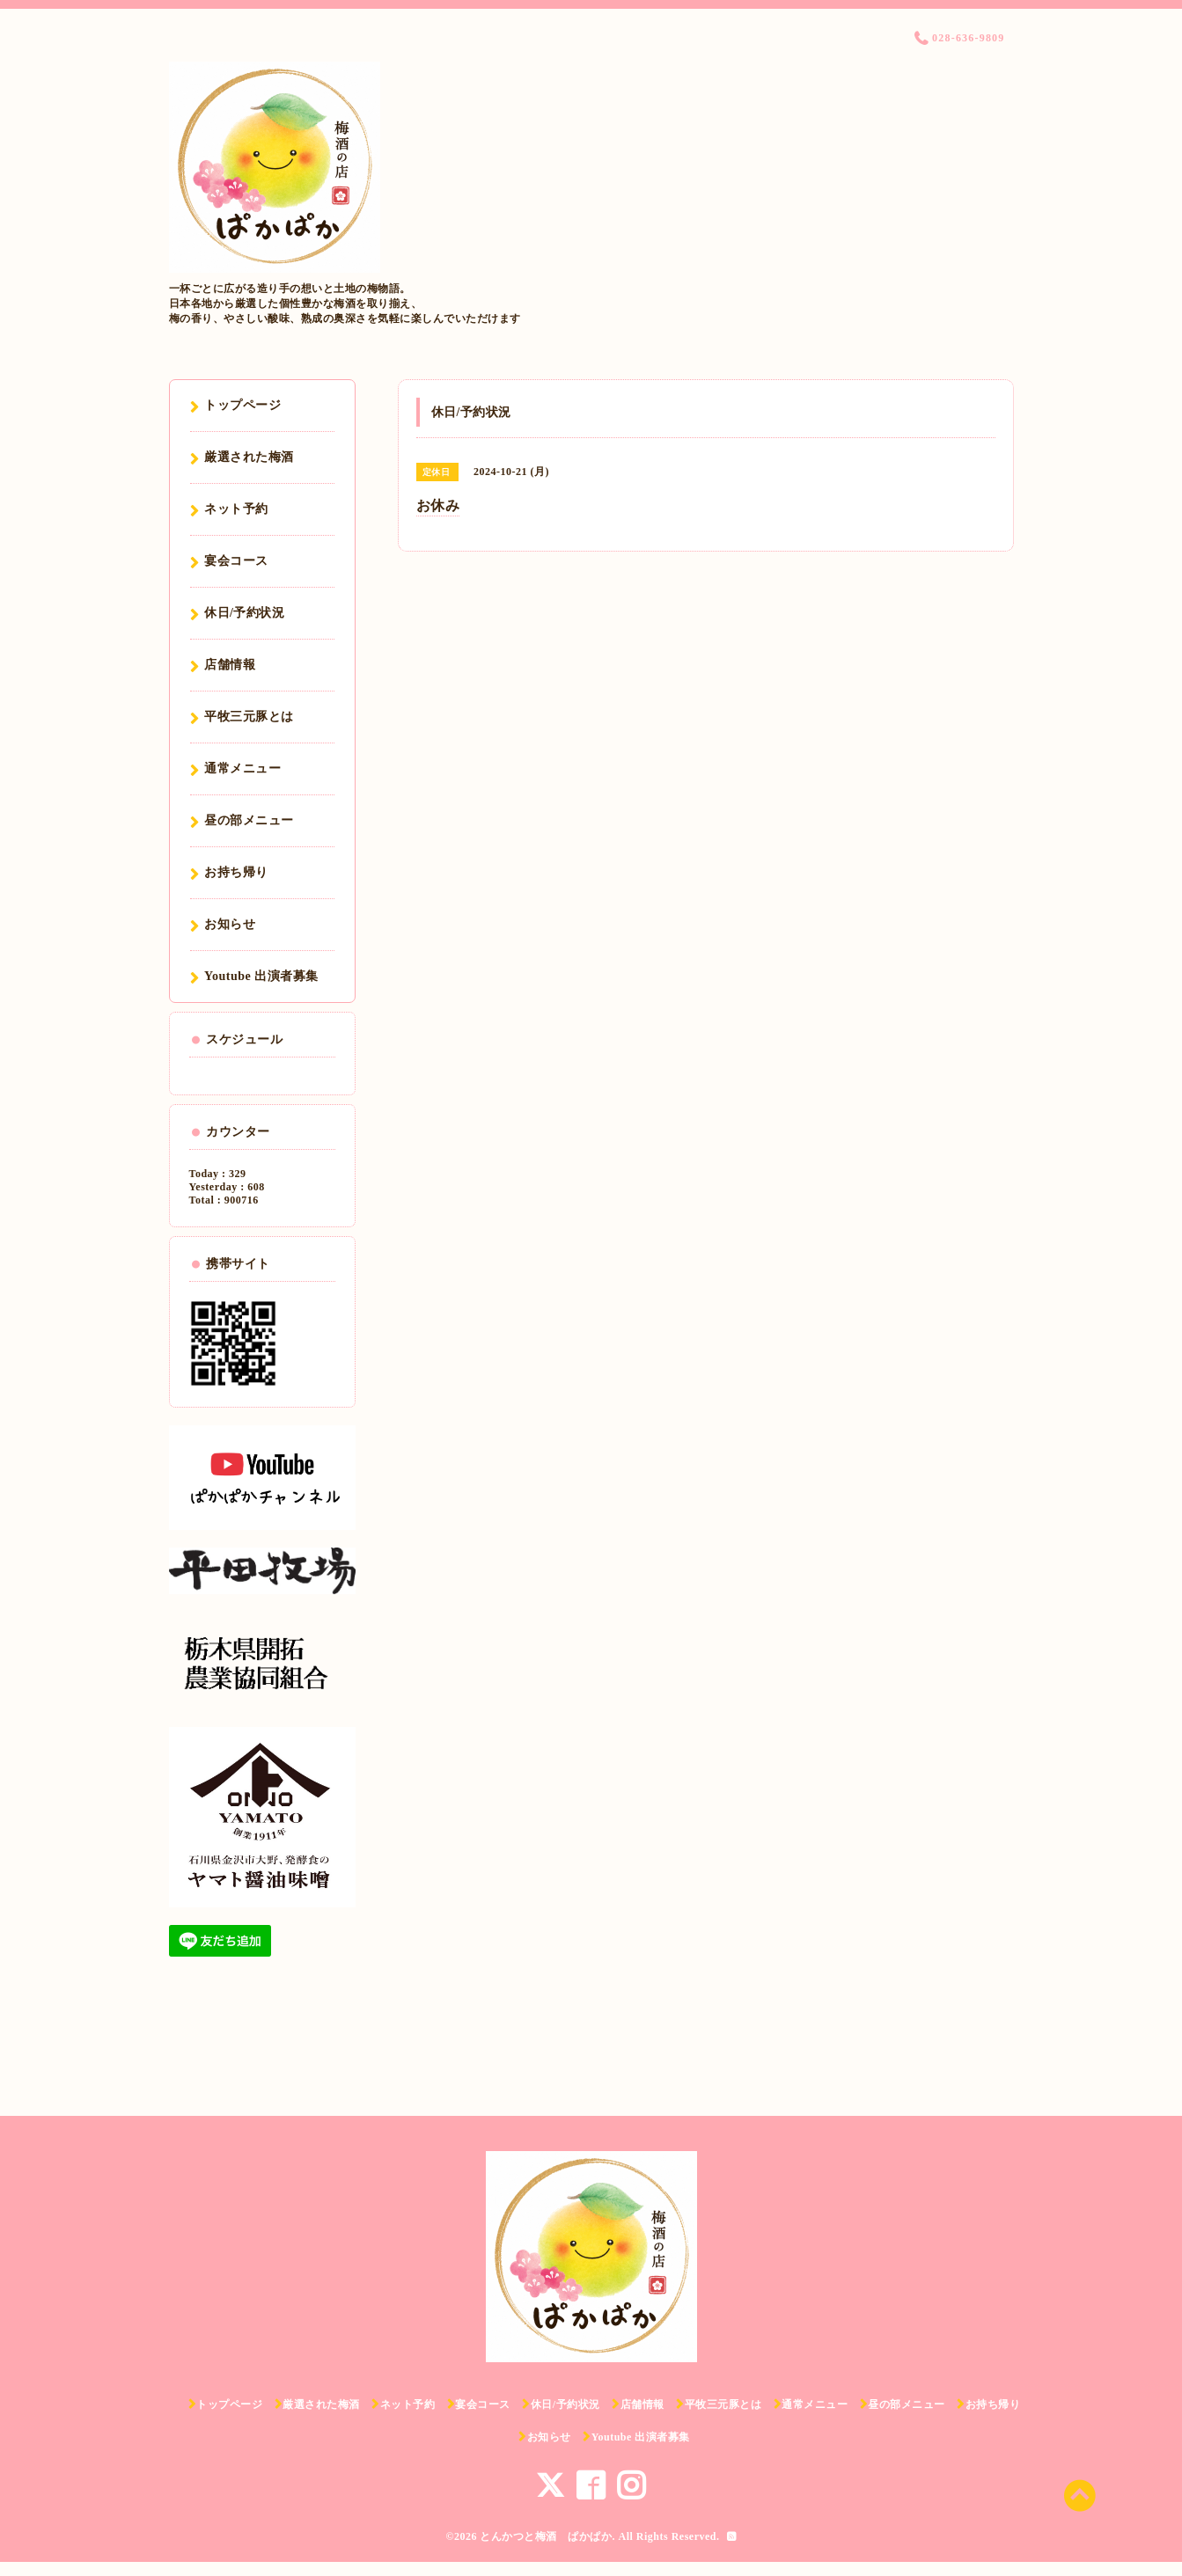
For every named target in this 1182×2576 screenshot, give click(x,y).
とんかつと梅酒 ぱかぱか (546, 2536)
